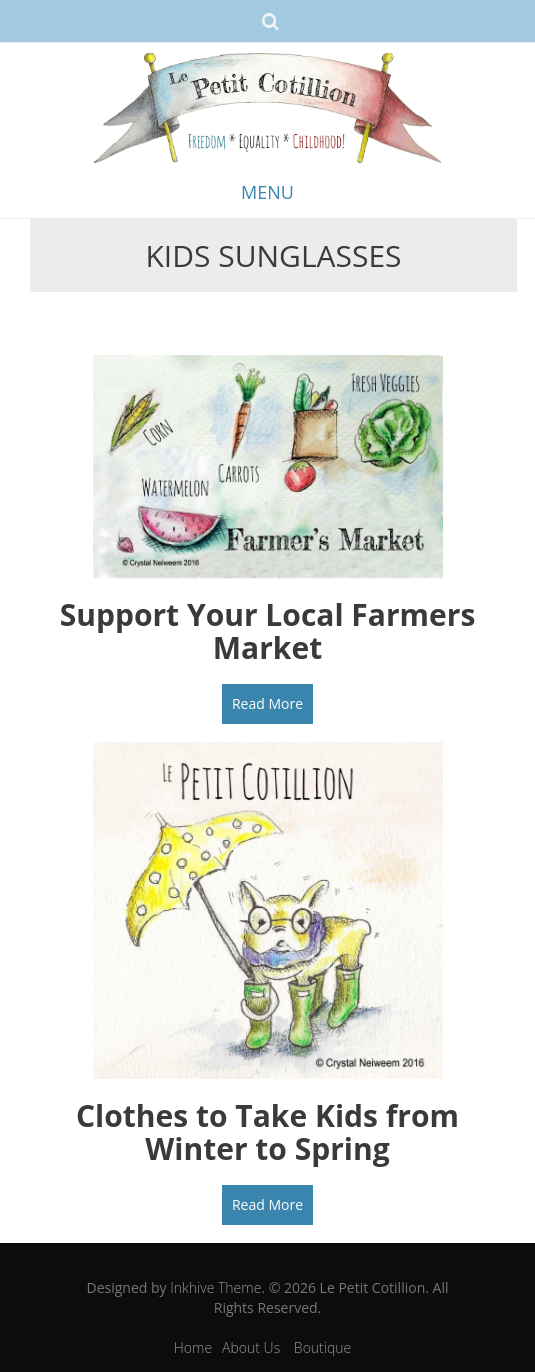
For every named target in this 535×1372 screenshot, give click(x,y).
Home (193, 1347)
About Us (251, 1347)
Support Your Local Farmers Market (268, 631)
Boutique (322, 1347)
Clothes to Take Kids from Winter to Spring (267, 1132)
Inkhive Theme (215, 1287)
